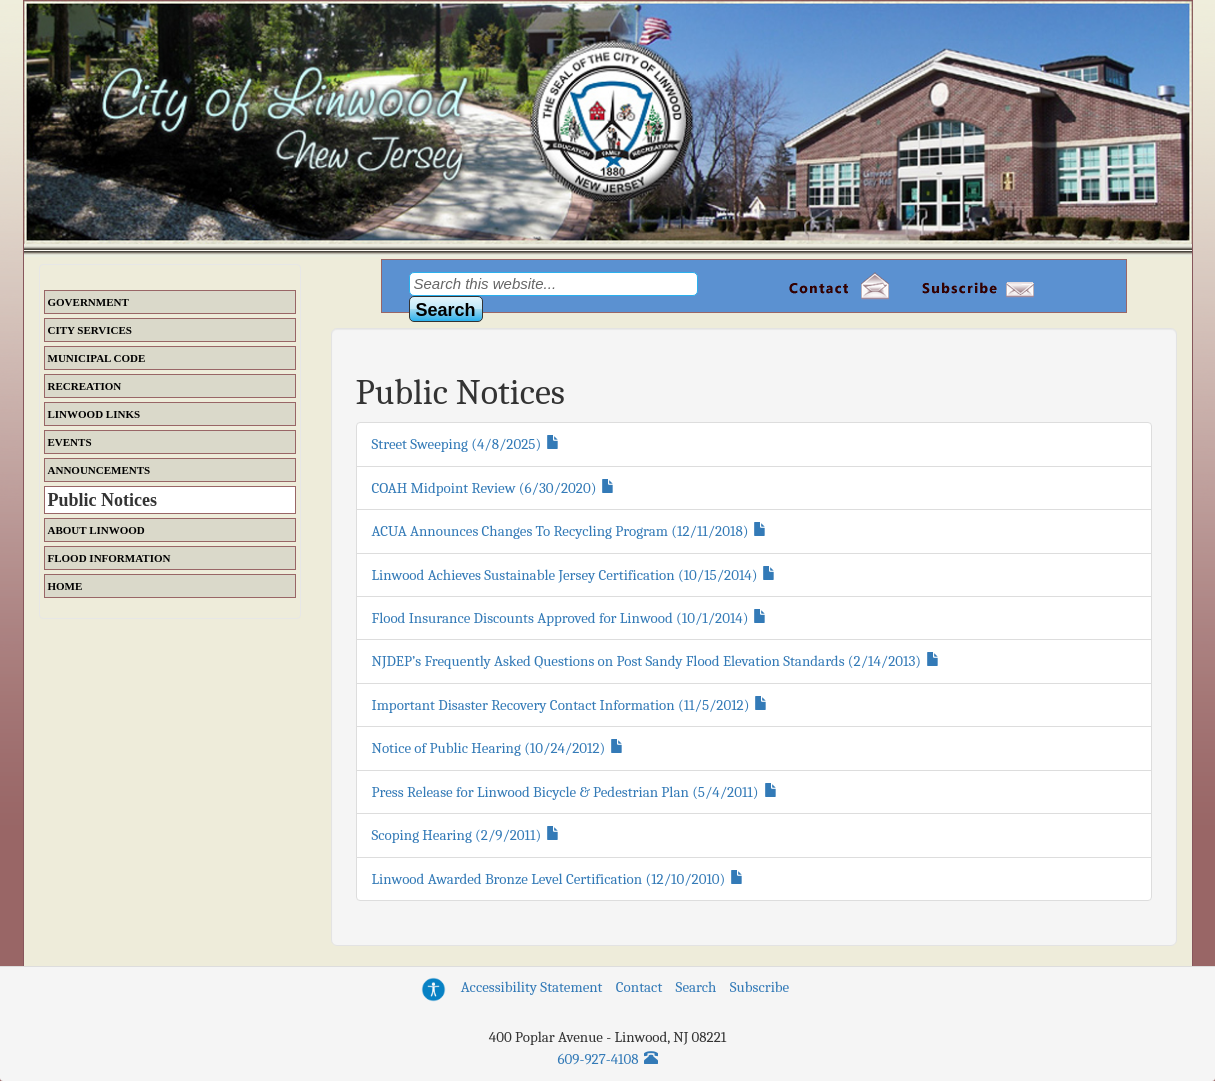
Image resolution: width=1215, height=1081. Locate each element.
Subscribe (760, 987)
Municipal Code (97, 358)
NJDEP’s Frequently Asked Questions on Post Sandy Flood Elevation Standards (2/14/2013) (647, 661)
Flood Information (109, 558)
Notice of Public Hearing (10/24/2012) (489, 748)
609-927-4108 (598, 1059)
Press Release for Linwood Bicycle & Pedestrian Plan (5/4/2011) (565, 792)
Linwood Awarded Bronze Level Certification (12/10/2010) (549, 879)
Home (65, 586)
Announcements (99, 470)
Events (70, 442)
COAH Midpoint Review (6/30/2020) (484, 488)
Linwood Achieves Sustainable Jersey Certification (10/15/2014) (565, 575)
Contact (639, 987)
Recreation (85, 386)
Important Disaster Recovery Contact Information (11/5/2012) (561, 705)
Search (696, 987)
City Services (90, 330)
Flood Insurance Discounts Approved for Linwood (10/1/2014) (560, 618)
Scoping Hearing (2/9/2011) (457, 835)
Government (88, 302)
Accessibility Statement (532, 987)
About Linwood (96, 530)
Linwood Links (94, 414)
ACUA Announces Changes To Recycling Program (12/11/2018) (560, 531)
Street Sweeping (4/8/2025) (457, 444)
